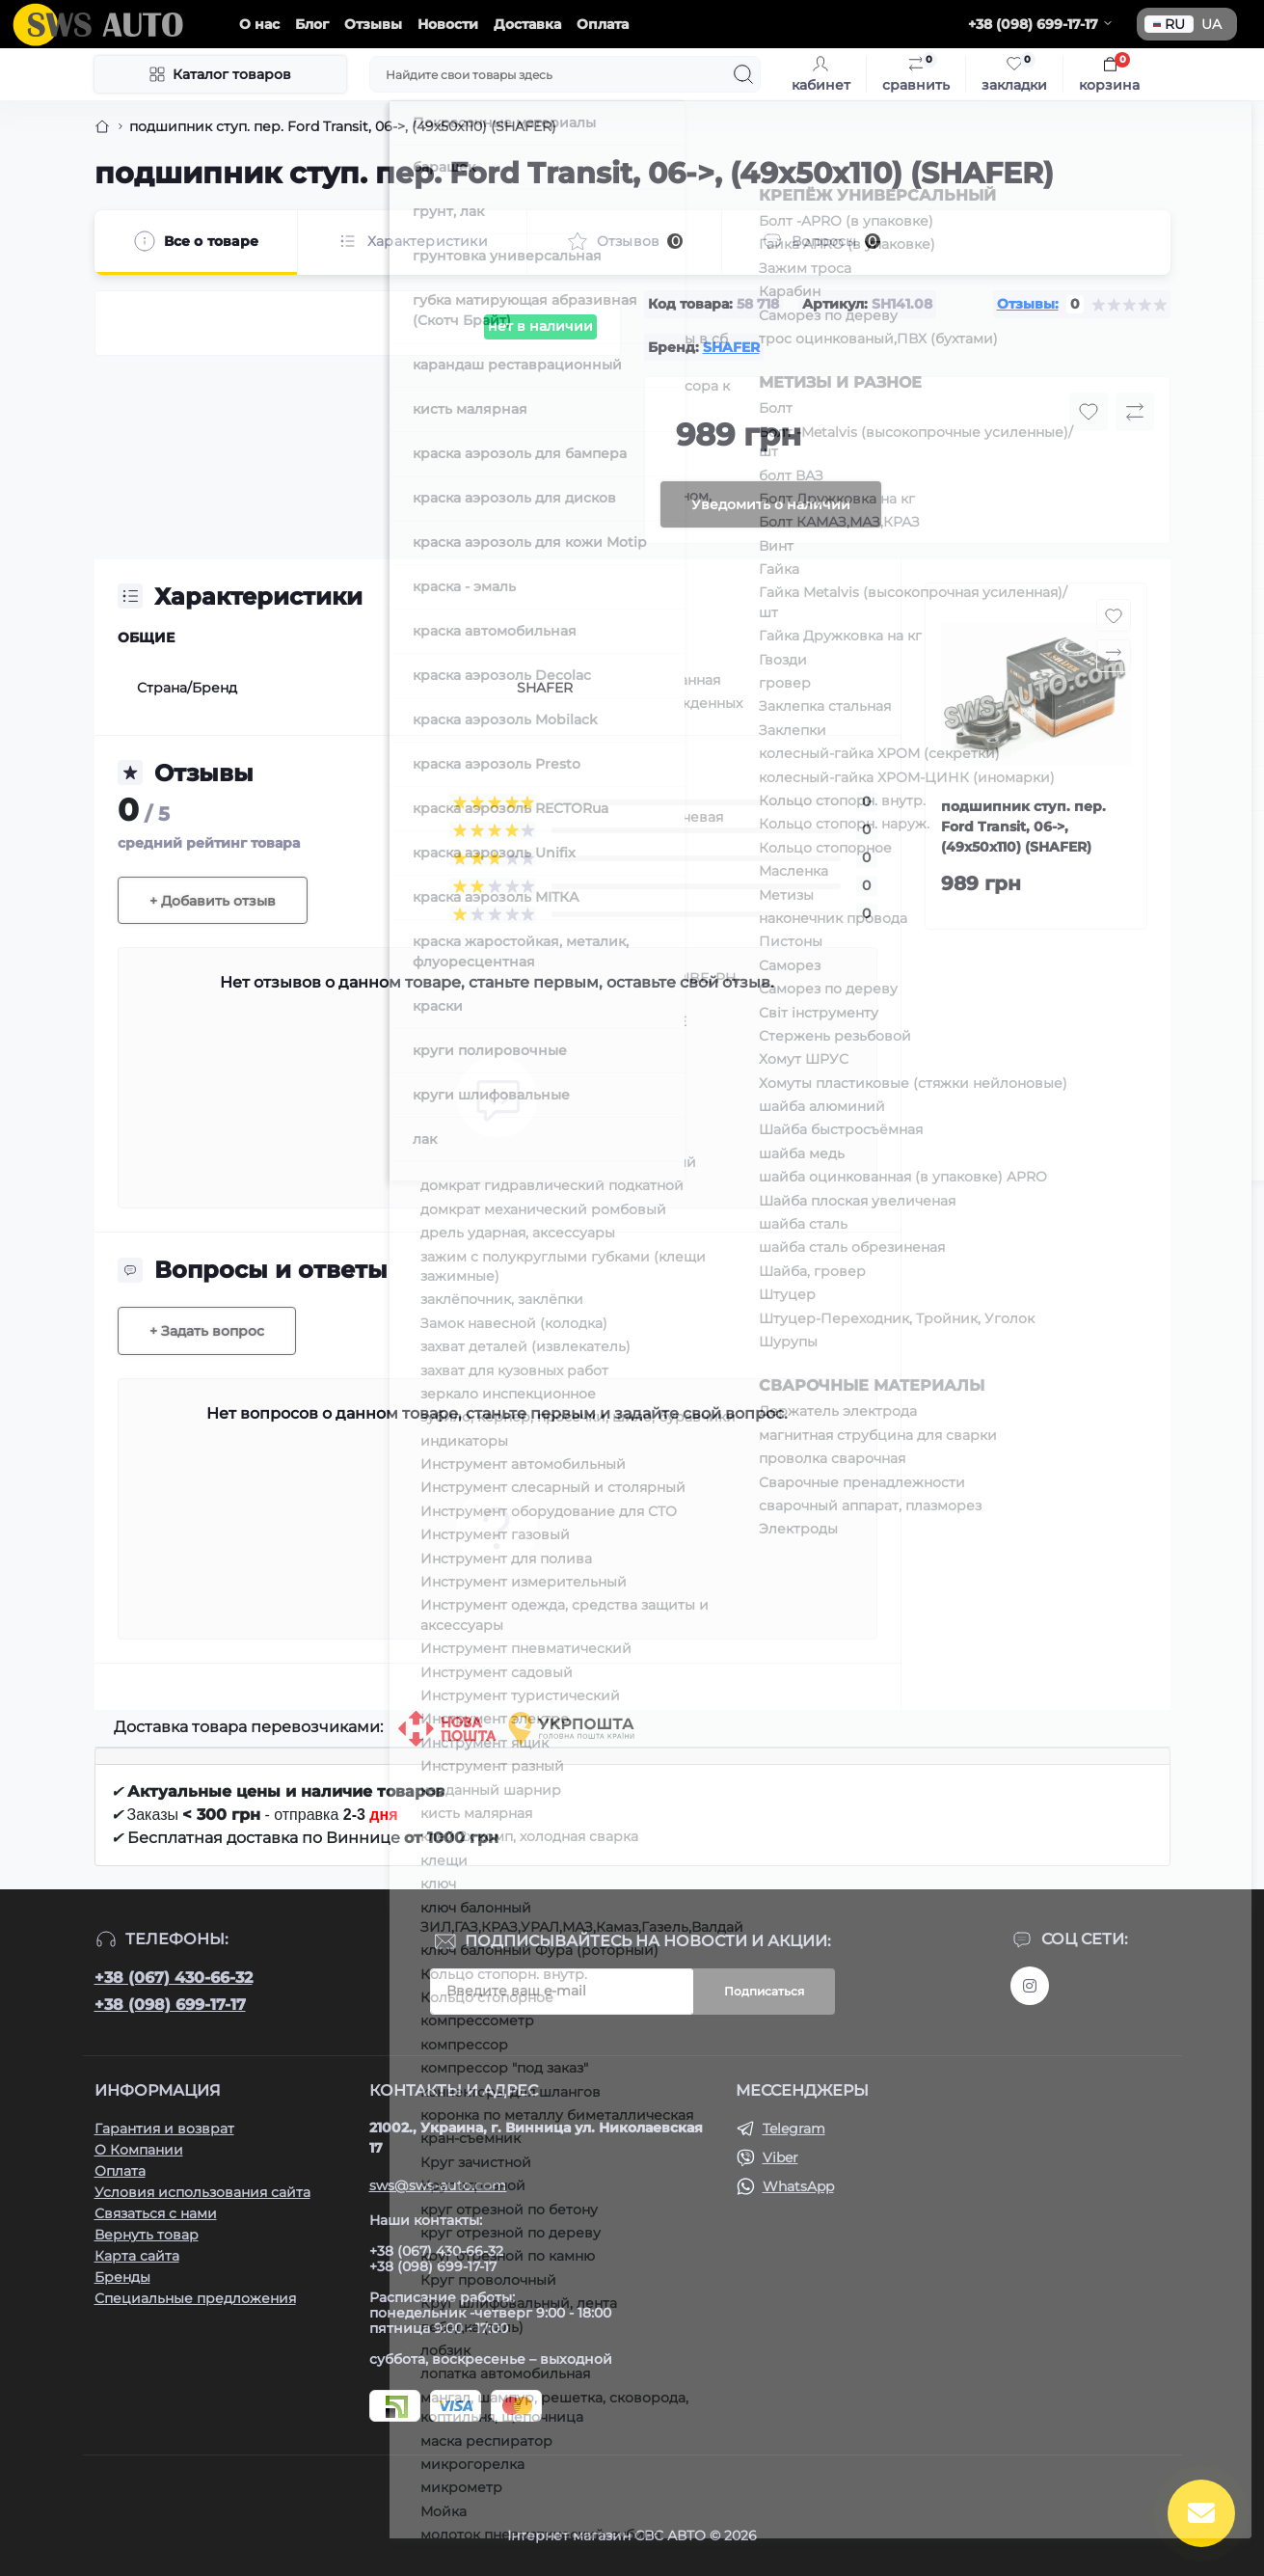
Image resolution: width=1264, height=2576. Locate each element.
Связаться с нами (155, 2213)
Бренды (122, 2277)
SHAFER (731, 347)
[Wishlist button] (1088, 412)
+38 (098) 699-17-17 (170, 2004)
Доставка (527, 24)
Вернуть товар (146, 2234)
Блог (312, 24)
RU (1169, 24)
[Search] (743, 74)
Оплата (603, 24)
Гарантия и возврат (164, 2128)
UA (1211, 24)
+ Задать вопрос (206, 1331)
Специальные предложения (195, 2298)
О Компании (138, 2149)
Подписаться (764, 1991)
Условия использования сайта (202, 2192)
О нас (259, 24)
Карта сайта (136, 2256)
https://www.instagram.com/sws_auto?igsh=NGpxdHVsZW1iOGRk (1029, 1985)
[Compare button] (1135, 412)
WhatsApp (798, 2186)
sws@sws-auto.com (438, 2185)
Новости (447, 24)
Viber (780, 2157)
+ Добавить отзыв (212, 900)
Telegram (794, 2128)
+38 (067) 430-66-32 (173, 1977)
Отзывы (373, 24)
